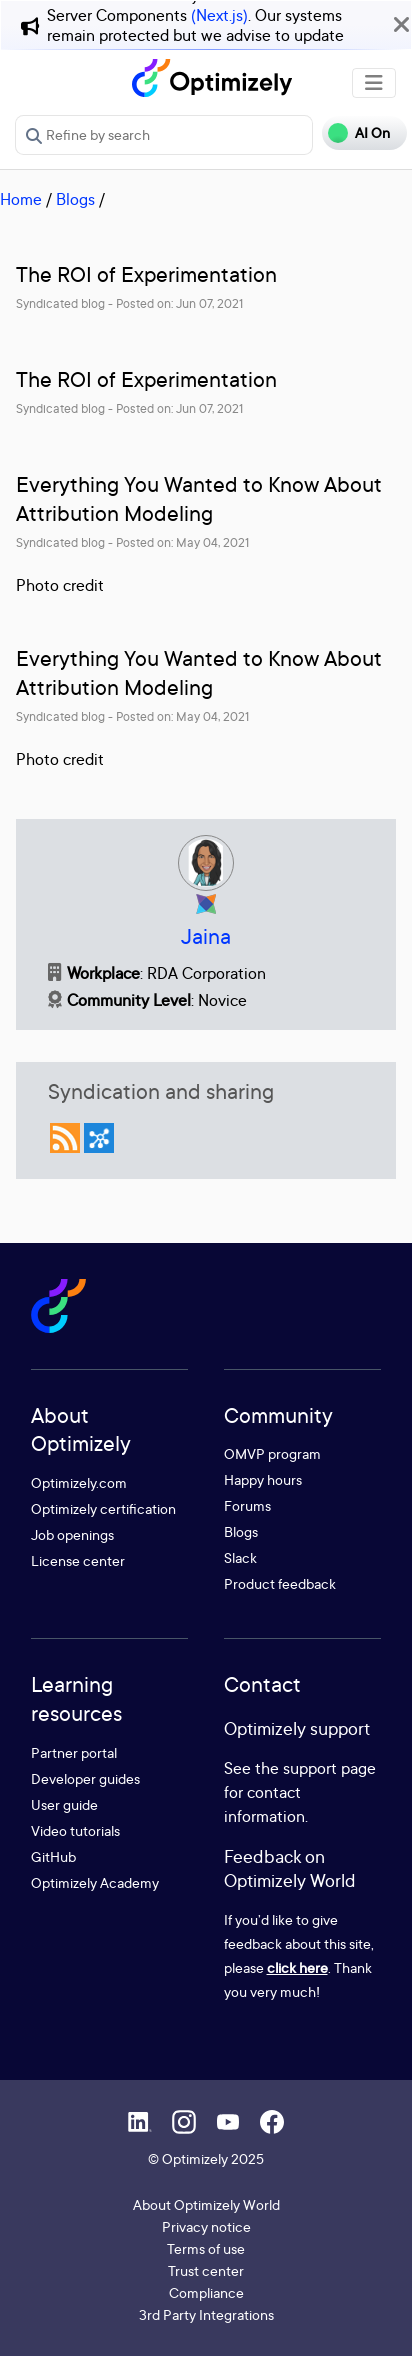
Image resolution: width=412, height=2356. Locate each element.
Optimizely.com (79, 1482)
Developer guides (85, 1778)
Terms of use (206, 2248)
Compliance (206, 2292)
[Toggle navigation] (374, 83)
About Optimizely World (206, 2204)
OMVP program (272, 1453)
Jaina (206, 936)
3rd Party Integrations (206, 2314)
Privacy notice (206, 2226)
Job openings (72, 1534)
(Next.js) (219, 15)
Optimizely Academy (95, 1882)
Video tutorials (75, 1830)
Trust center (206, 2270)
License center (78, 1560)
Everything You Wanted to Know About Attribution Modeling (199, 499)
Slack (240, 1557)
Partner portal (74, 1752)
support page (329, 1768)
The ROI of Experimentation (146, 274)
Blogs (75, 199)
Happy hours (263, 1479)
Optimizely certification (103, 1508)
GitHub (53, 1856)
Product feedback (280, 1583)
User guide (64, 1804)
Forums (247, 1505)
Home (21, 199)
